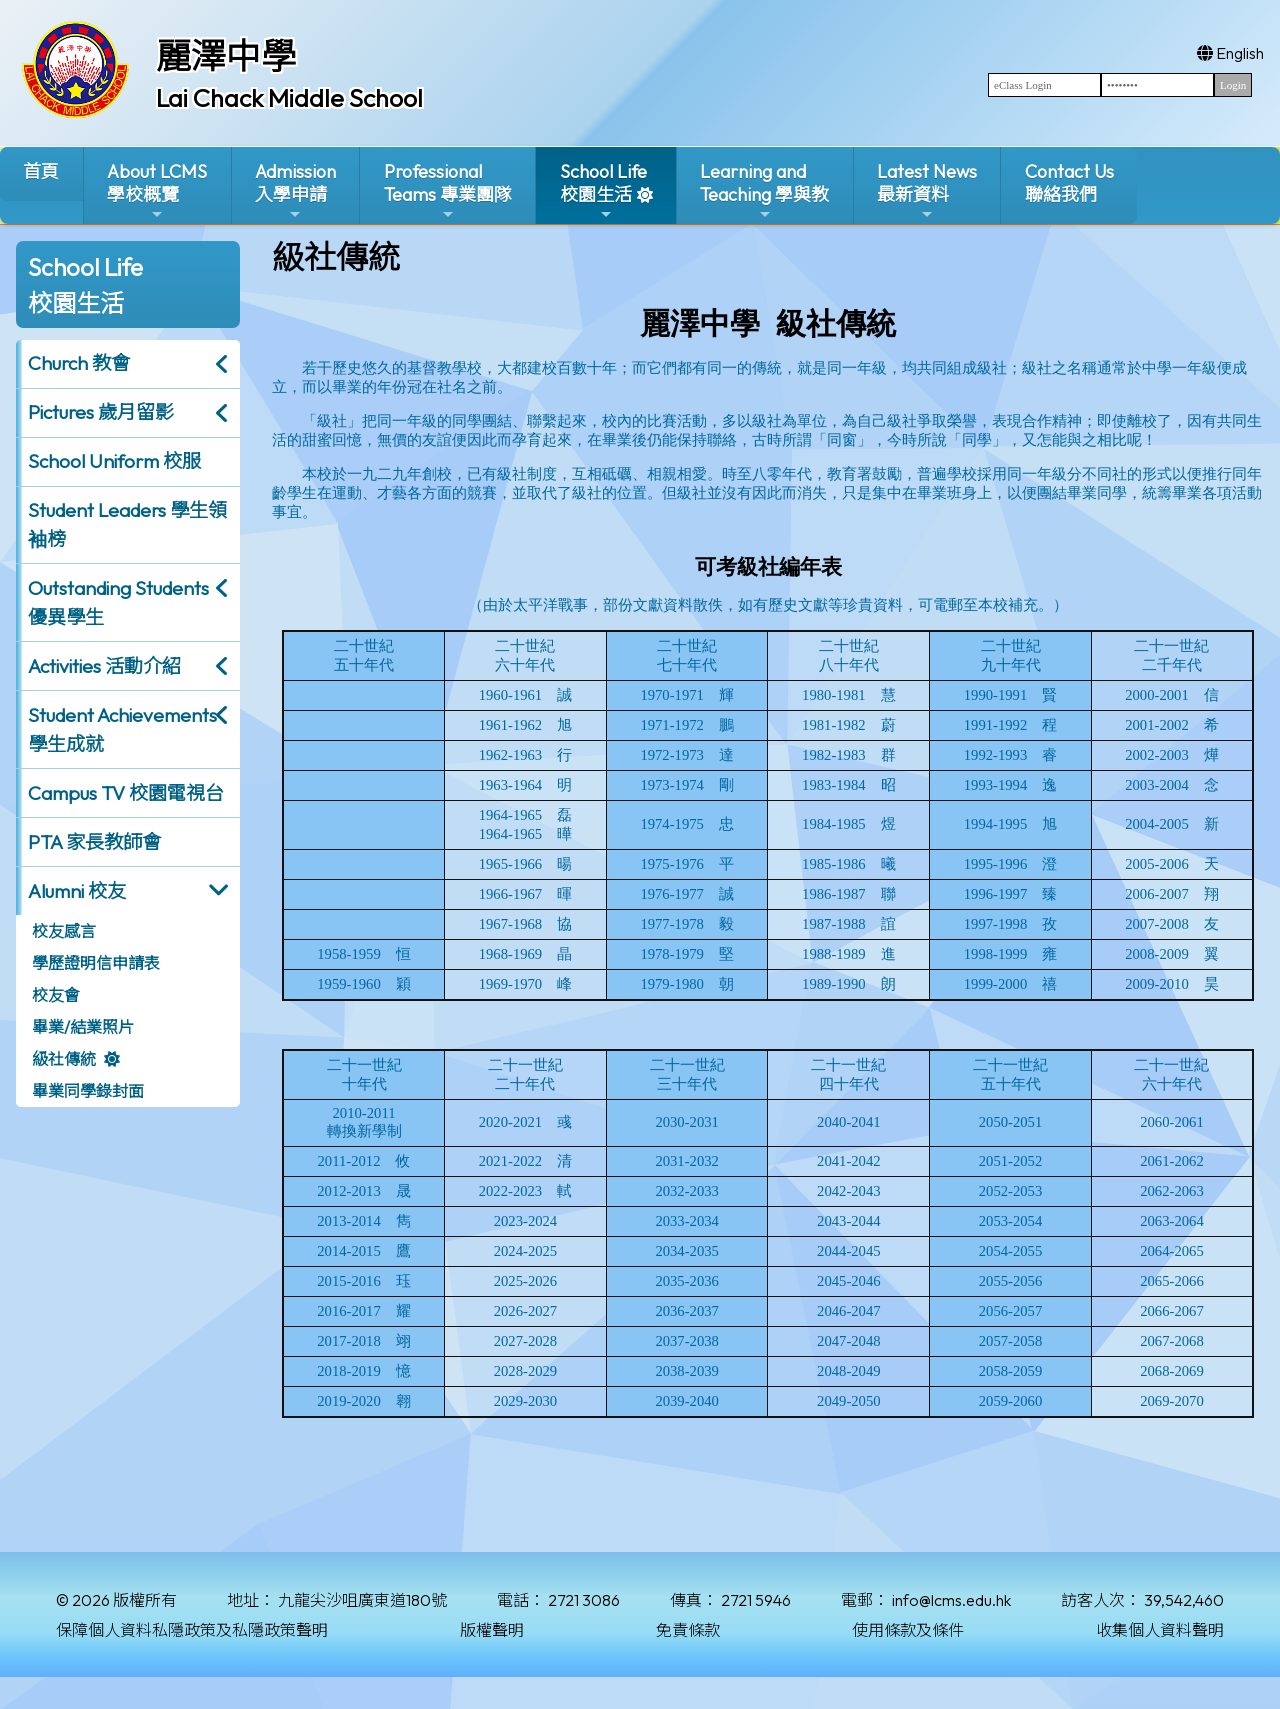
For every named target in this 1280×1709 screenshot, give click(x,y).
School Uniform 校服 (114, 461)
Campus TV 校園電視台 (126, 793)
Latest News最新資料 (927, 191)
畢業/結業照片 (83, 1027)
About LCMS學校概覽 (157, 191)
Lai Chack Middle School (289, 98)
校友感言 (64, 931)
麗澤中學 (226, 56)
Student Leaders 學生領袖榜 (127, 524)
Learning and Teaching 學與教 (764, 191)
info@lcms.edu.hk (951, 1600)
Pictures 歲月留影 (101, 412)
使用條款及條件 (908, 1630)
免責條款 (688, 1630)
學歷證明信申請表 (96, 963)
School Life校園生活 (603, 191)
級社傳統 (64, 1059)
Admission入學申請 (295, 191)
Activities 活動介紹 (104, 666)
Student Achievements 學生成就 (122, 729)
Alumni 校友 (77, 891)
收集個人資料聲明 (1160, 1630)
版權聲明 (492, 1630)
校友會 (56, 995)
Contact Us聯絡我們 (1069, 183)
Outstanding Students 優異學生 (118, 602)
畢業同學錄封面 (88, 1091)
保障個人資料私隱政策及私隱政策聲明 (192, 1630)
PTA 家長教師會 (94, 842)
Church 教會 (79, 363)
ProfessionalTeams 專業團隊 (448, 191)
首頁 (41, 171)
